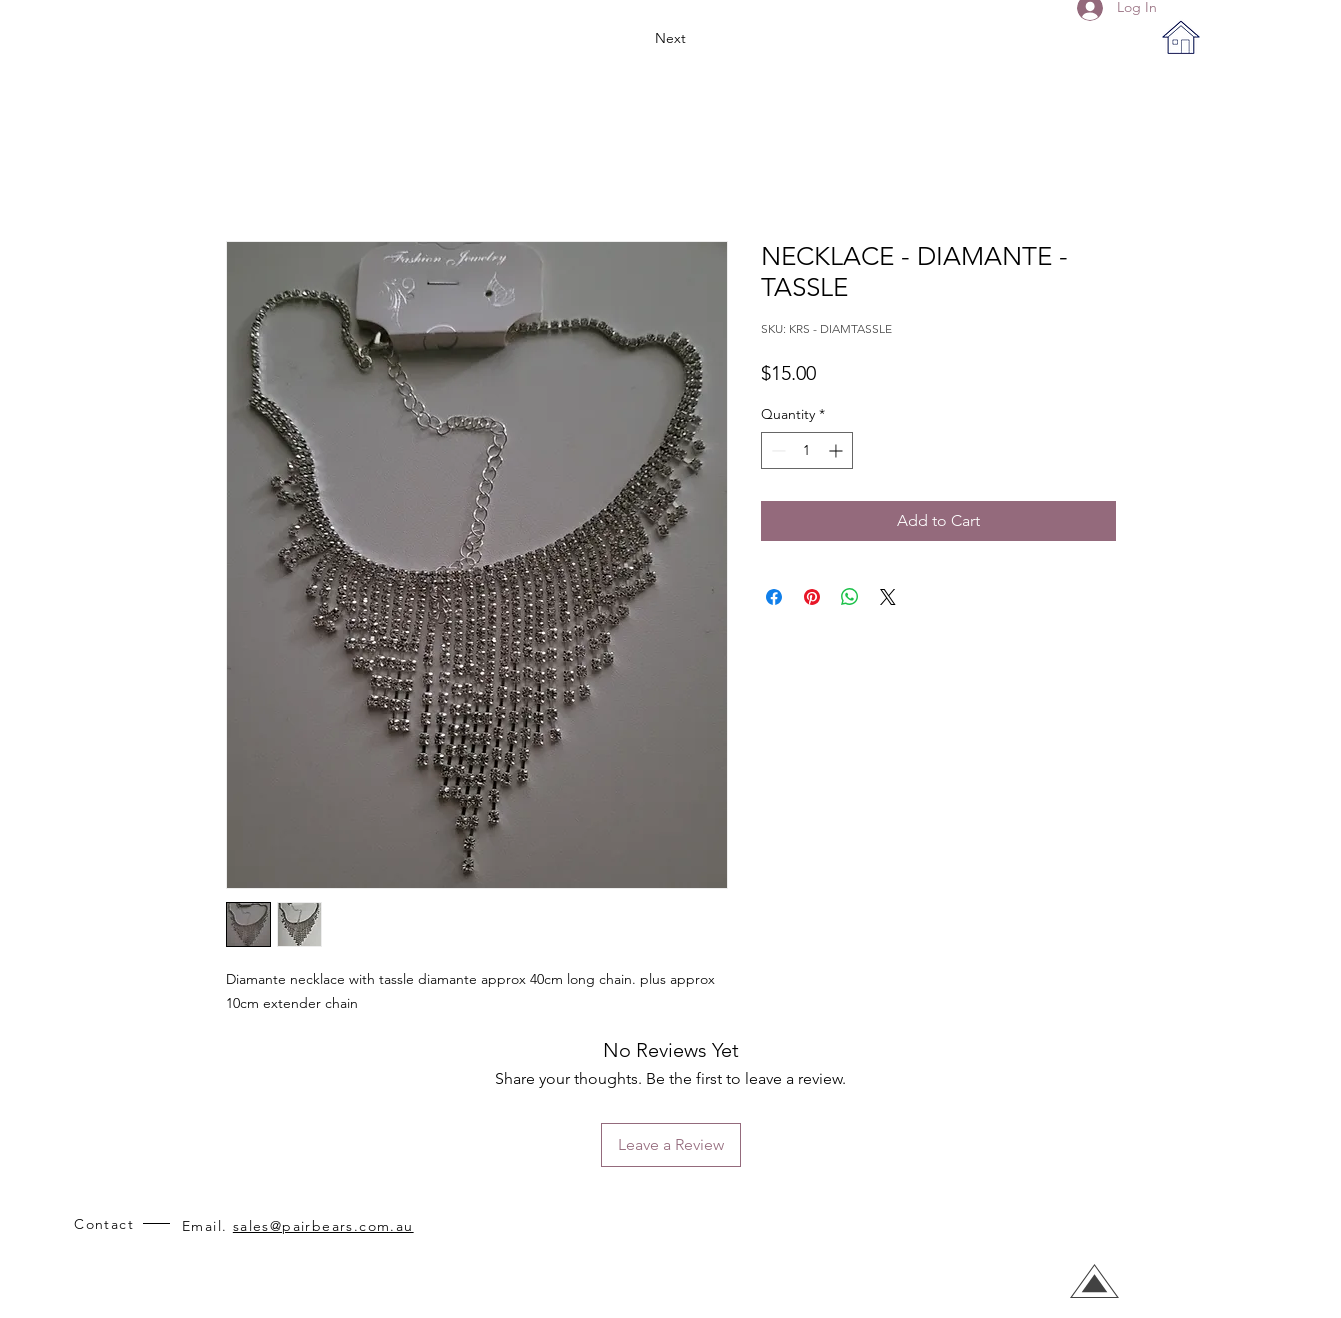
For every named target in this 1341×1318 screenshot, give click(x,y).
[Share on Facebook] (774, 597)
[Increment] (837, 450)
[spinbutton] (807, 450)
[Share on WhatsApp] (850, 597)
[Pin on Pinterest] (812, 597)
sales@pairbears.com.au (323, 1226)
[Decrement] (776, 450)
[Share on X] (888, 597)
